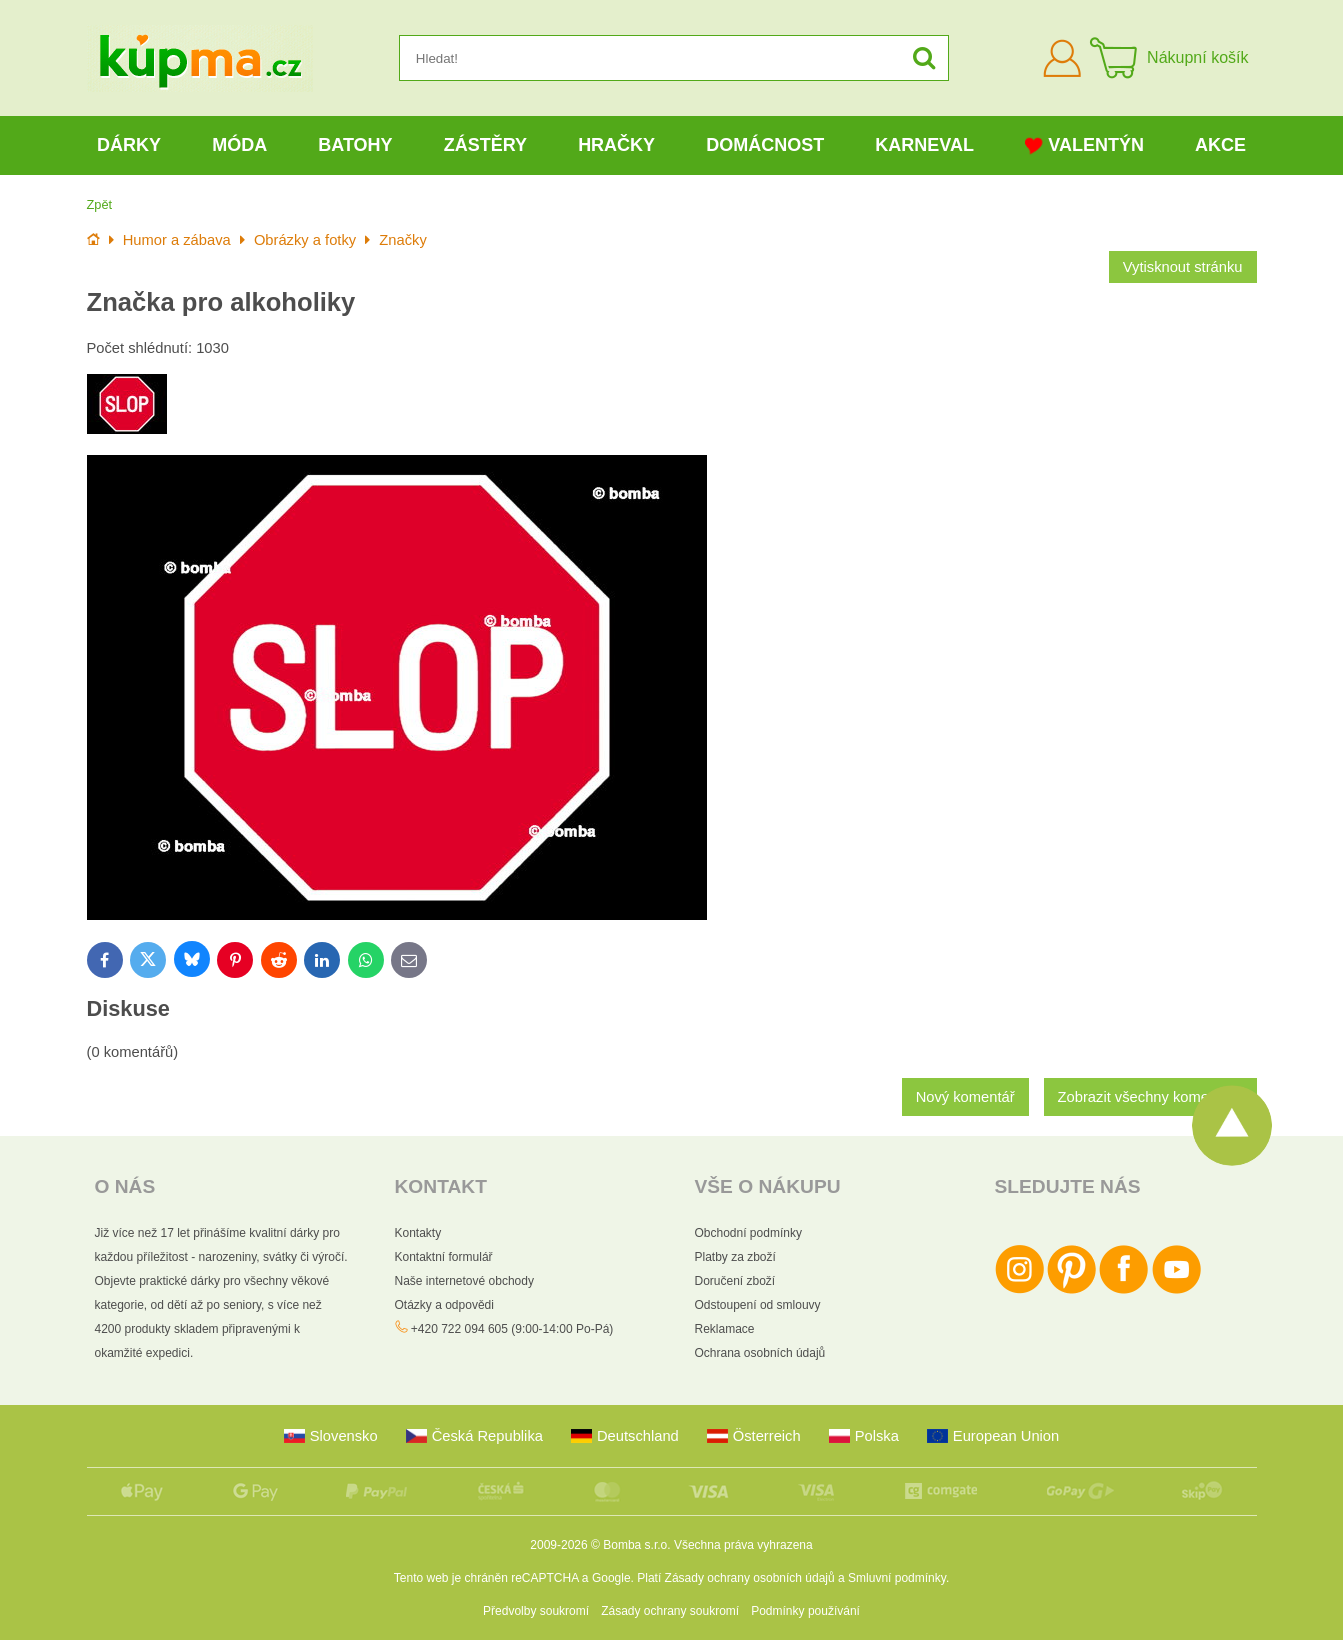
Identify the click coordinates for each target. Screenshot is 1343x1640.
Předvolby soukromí (536, 1611)
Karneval (924, 145)
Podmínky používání (805, 1611)
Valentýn (1084, 145)
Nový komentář (965, 1097)
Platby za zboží (735, 1257)
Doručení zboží (735, 1281)
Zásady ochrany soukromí (670, 1611)
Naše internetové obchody (464, 1281)
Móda (239, 145)
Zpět (100, 204)
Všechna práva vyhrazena (743, 1545)
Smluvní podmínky (897, 1578)
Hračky (616, 145)
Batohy (355, 145)
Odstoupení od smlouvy (758, 1305)
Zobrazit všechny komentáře (1150, 1097)
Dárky (129, 145)
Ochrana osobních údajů (760, 1353)
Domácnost (765, 145)
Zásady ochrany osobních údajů (750, 1578)
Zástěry (485, 145)
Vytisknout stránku (1183, 267)
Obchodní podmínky (748, 1233)
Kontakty (418, 1233)
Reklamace (725, 1329)
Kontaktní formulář (444, 1257)
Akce (1220, 145)
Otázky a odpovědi (444, 1305)
